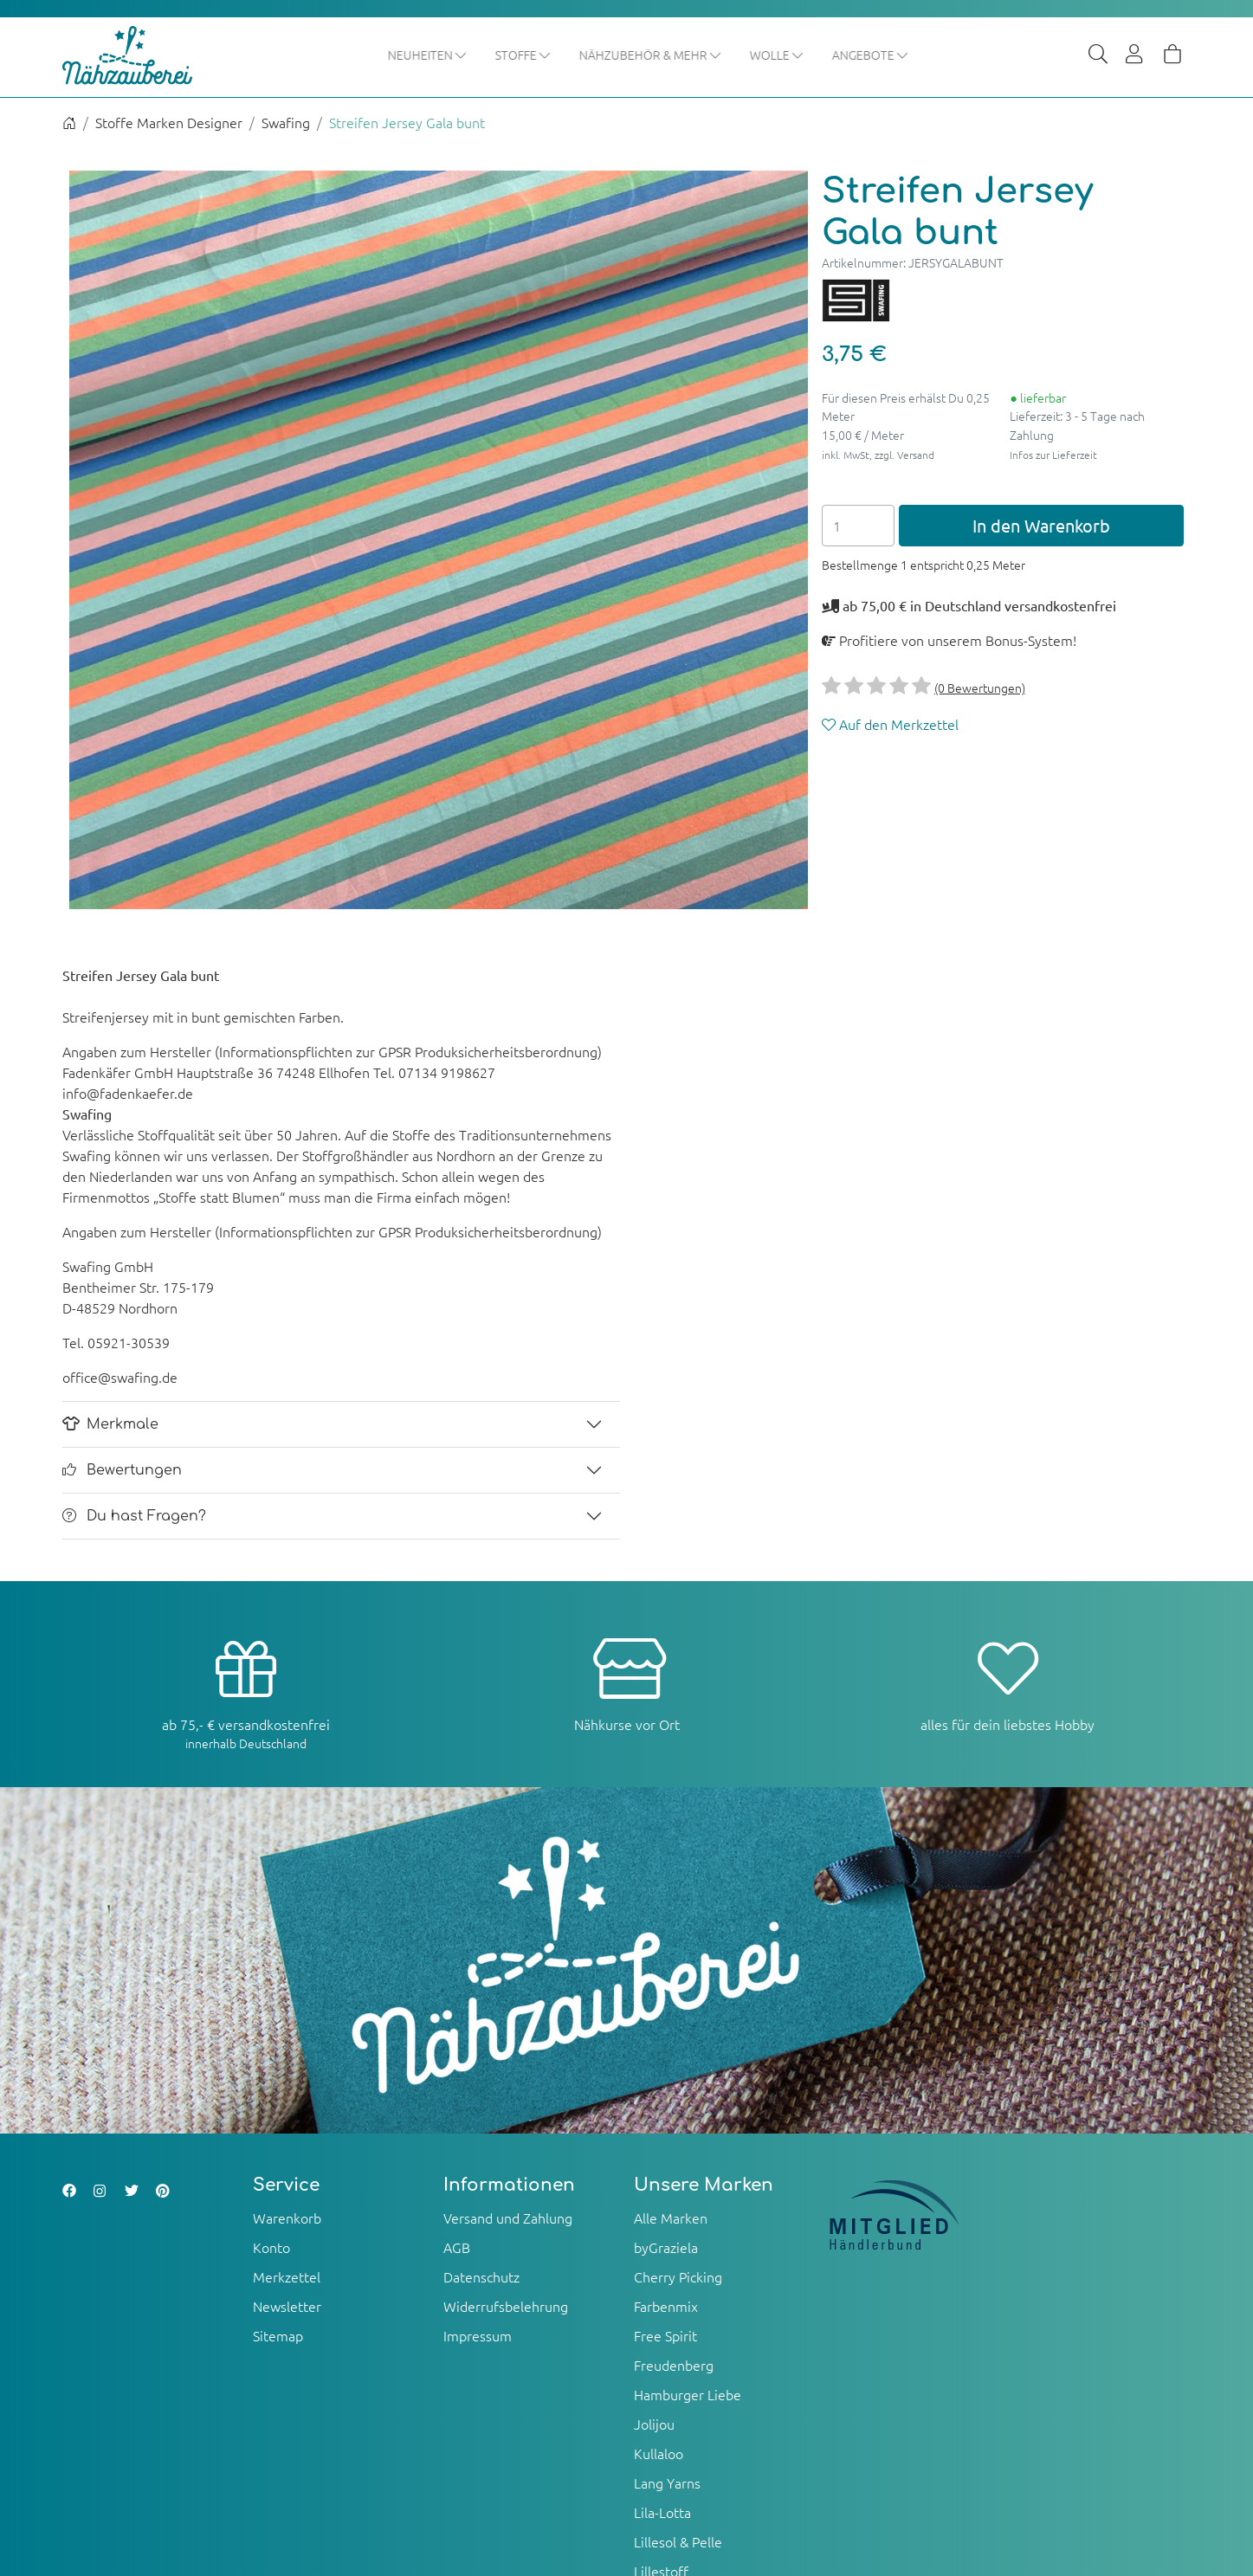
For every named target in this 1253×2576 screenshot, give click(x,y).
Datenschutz (481, 2277)
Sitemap (278, 2336)
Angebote (870, 54)
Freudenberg (674, 2365)
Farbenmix (666, 2306)
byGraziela (666, 2247)
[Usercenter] (1135, 55)
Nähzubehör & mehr (650, 54)
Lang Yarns (667, 2483)
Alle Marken (670, 2218)
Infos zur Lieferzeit (1053, 455)
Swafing (286, 122)
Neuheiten (428, 54)
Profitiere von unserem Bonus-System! (949, 640)
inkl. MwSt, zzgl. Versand (878, 455)
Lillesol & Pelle (678, 2542)
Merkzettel (286, 2277)
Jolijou (654, 2424)
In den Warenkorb (1041, 526)
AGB (456, 2247)
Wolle (777, 54)
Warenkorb (287, 2218)
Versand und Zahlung (507, 2218)
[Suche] (1098, 55)
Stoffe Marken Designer (168, 122)
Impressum (477, 2336)
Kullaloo (658, 2453)
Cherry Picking (678, 2277)
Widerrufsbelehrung (505, 2306)
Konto (271, 2247)
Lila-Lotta (662, 2512)
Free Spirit (665, 2336)
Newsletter (287, 2306)
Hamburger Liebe (687, 2395)
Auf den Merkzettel (890, 724)
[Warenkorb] (1172, 55)
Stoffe (523, 54)
